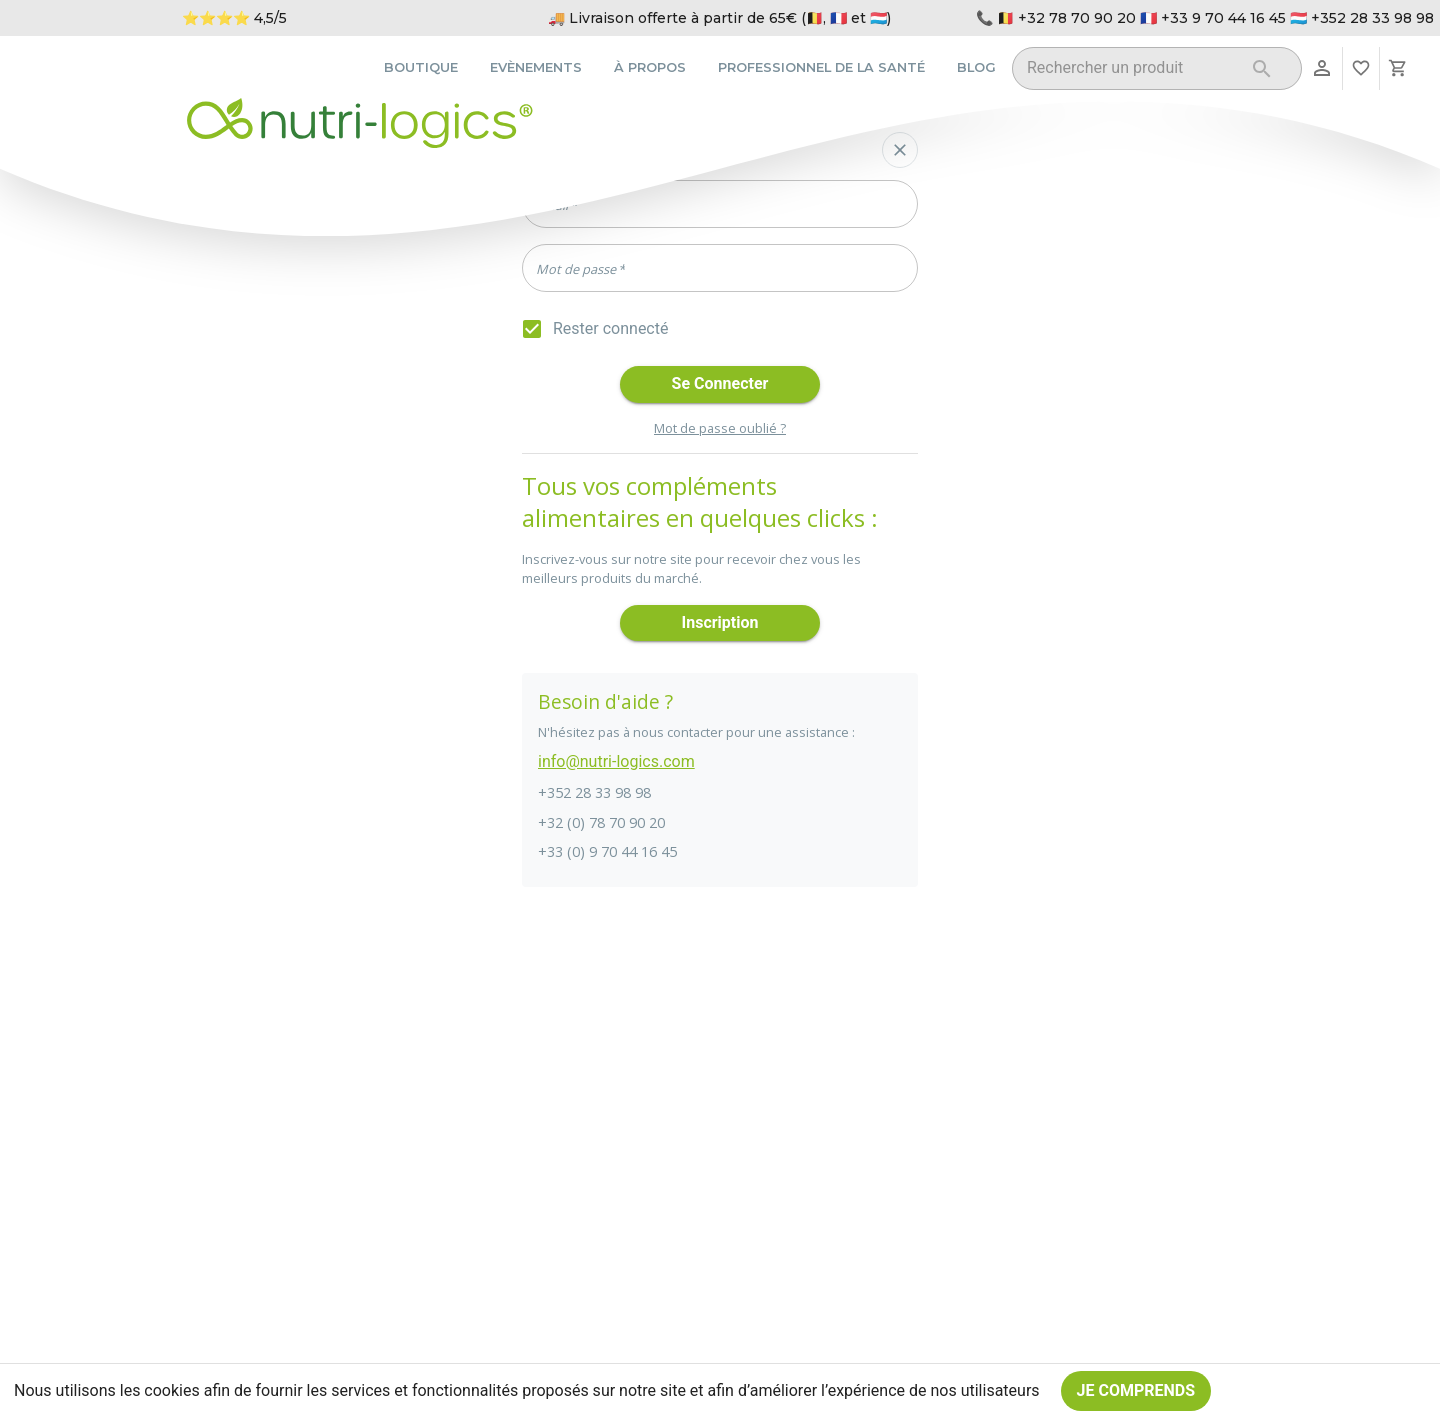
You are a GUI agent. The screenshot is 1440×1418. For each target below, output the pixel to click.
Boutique (421, 67)
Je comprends (1136, 1391)
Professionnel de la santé (821, 67)
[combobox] (1131, 71)
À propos (650, 67)
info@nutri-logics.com (616, 761)
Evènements (536, 67)
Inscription (720, 623)
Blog (976, 67)
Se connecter (720, 384)
